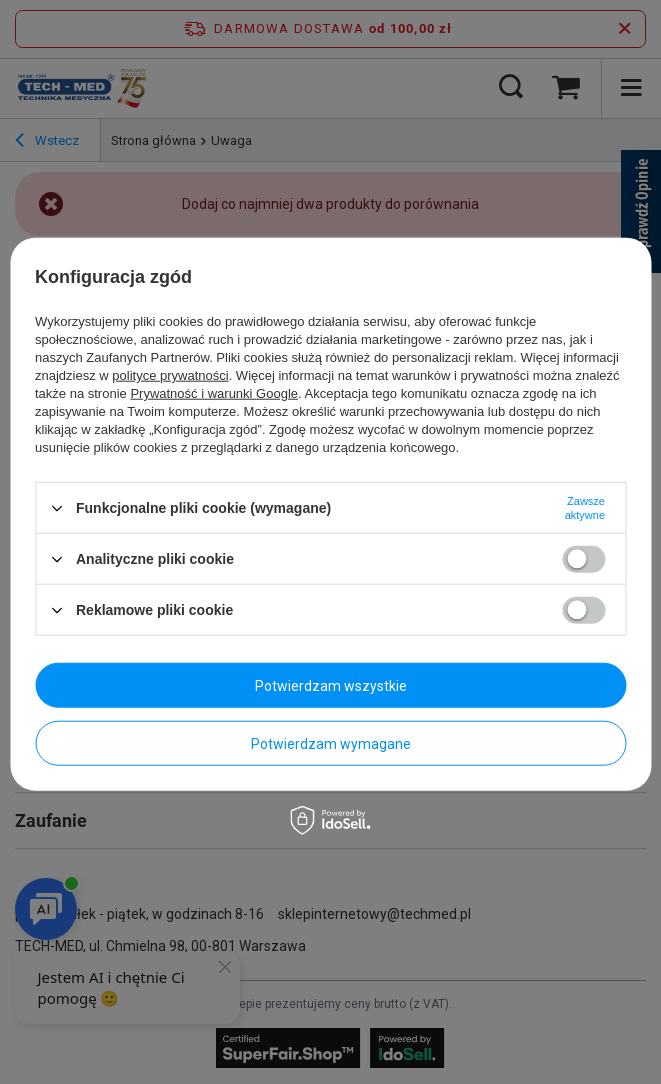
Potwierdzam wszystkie (331, 685)
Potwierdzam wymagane (331, 743)
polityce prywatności (170, 375)
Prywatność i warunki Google (214, 393)
